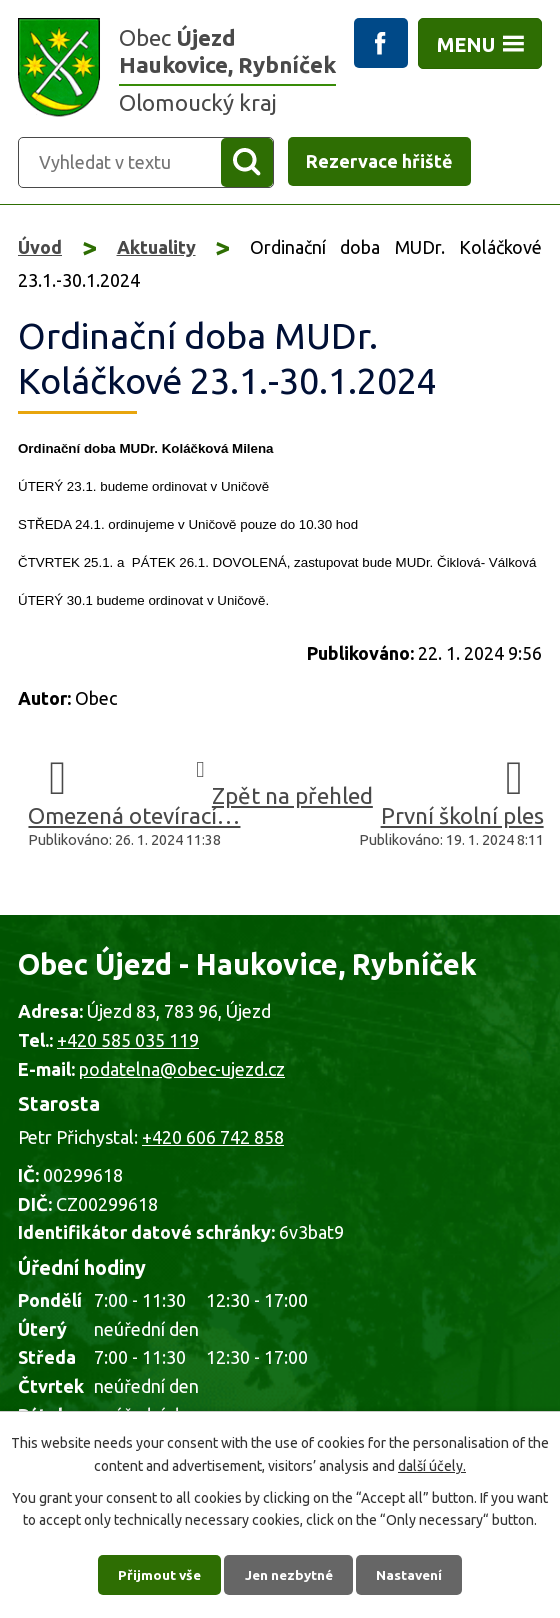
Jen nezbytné (289, 1573)
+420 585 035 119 (128, 1041)
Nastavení (414, 1573)
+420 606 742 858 (213, 1138)
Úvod (40, 248)
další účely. (432, 1463)
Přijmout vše (155, 1573)
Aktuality (156, 248)
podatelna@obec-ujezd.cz (182, 1069)
